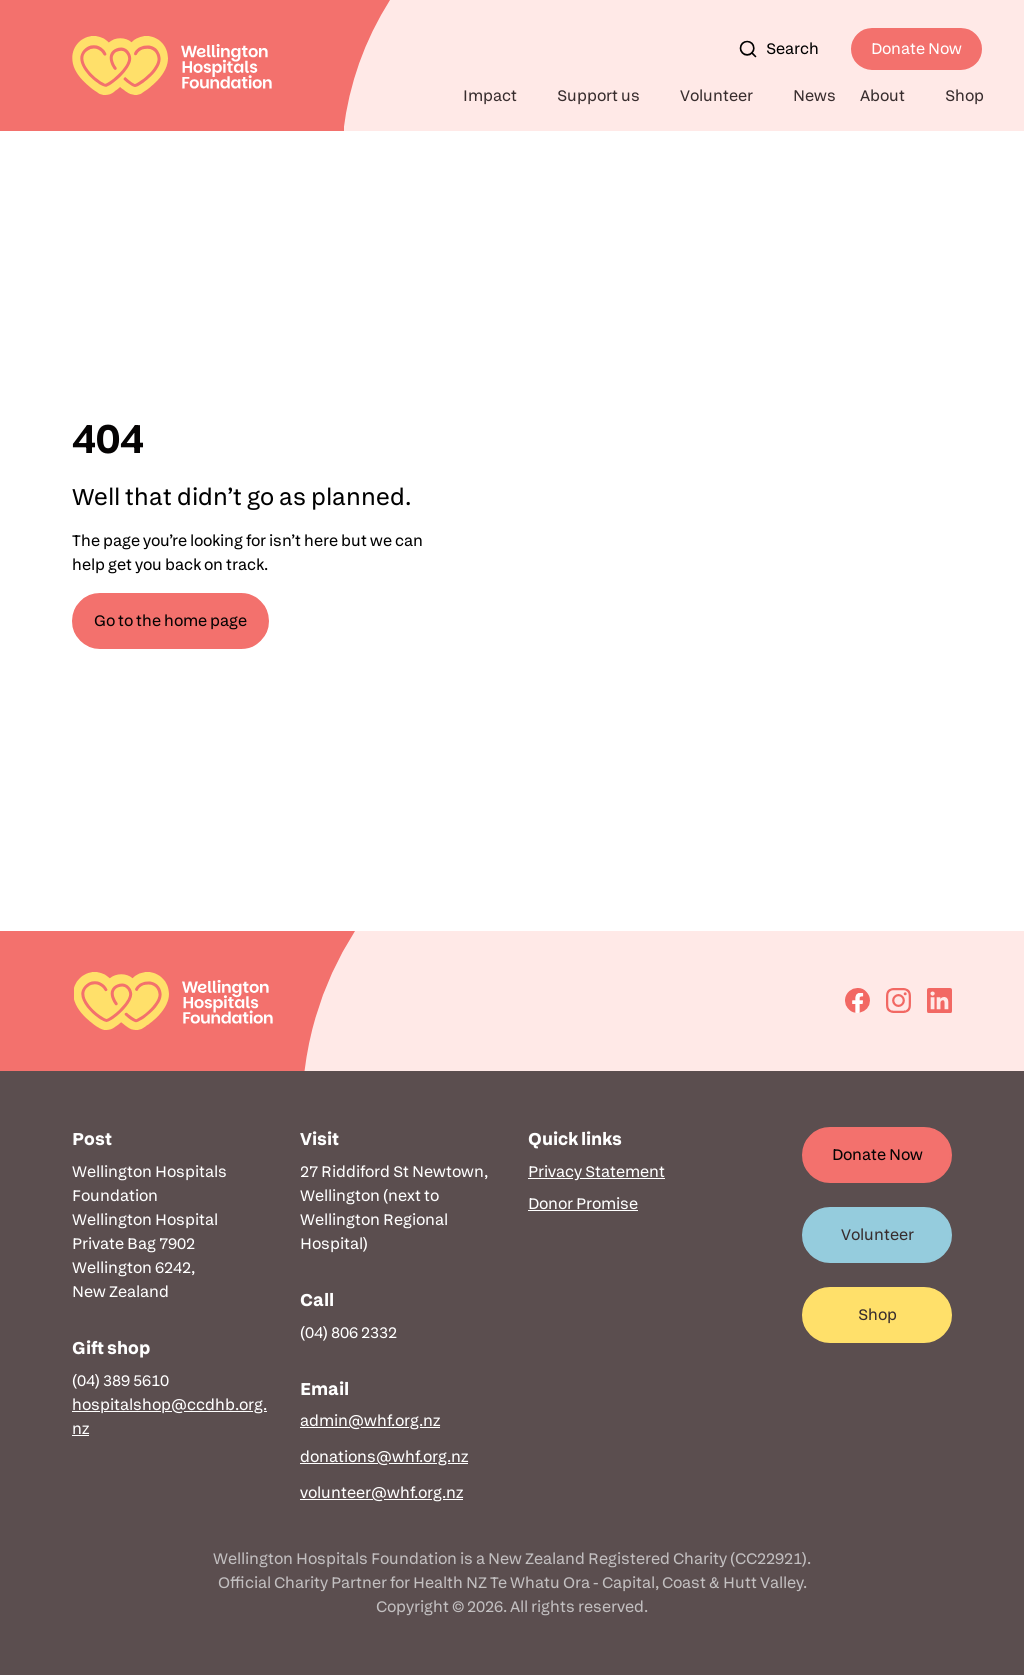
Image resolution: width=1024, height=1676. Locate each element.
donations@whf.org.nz (384, 1456)
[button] (498, 96)
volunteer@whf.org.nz (381, 1492)
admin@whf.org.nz (370, 1420)
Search (778, 49)
